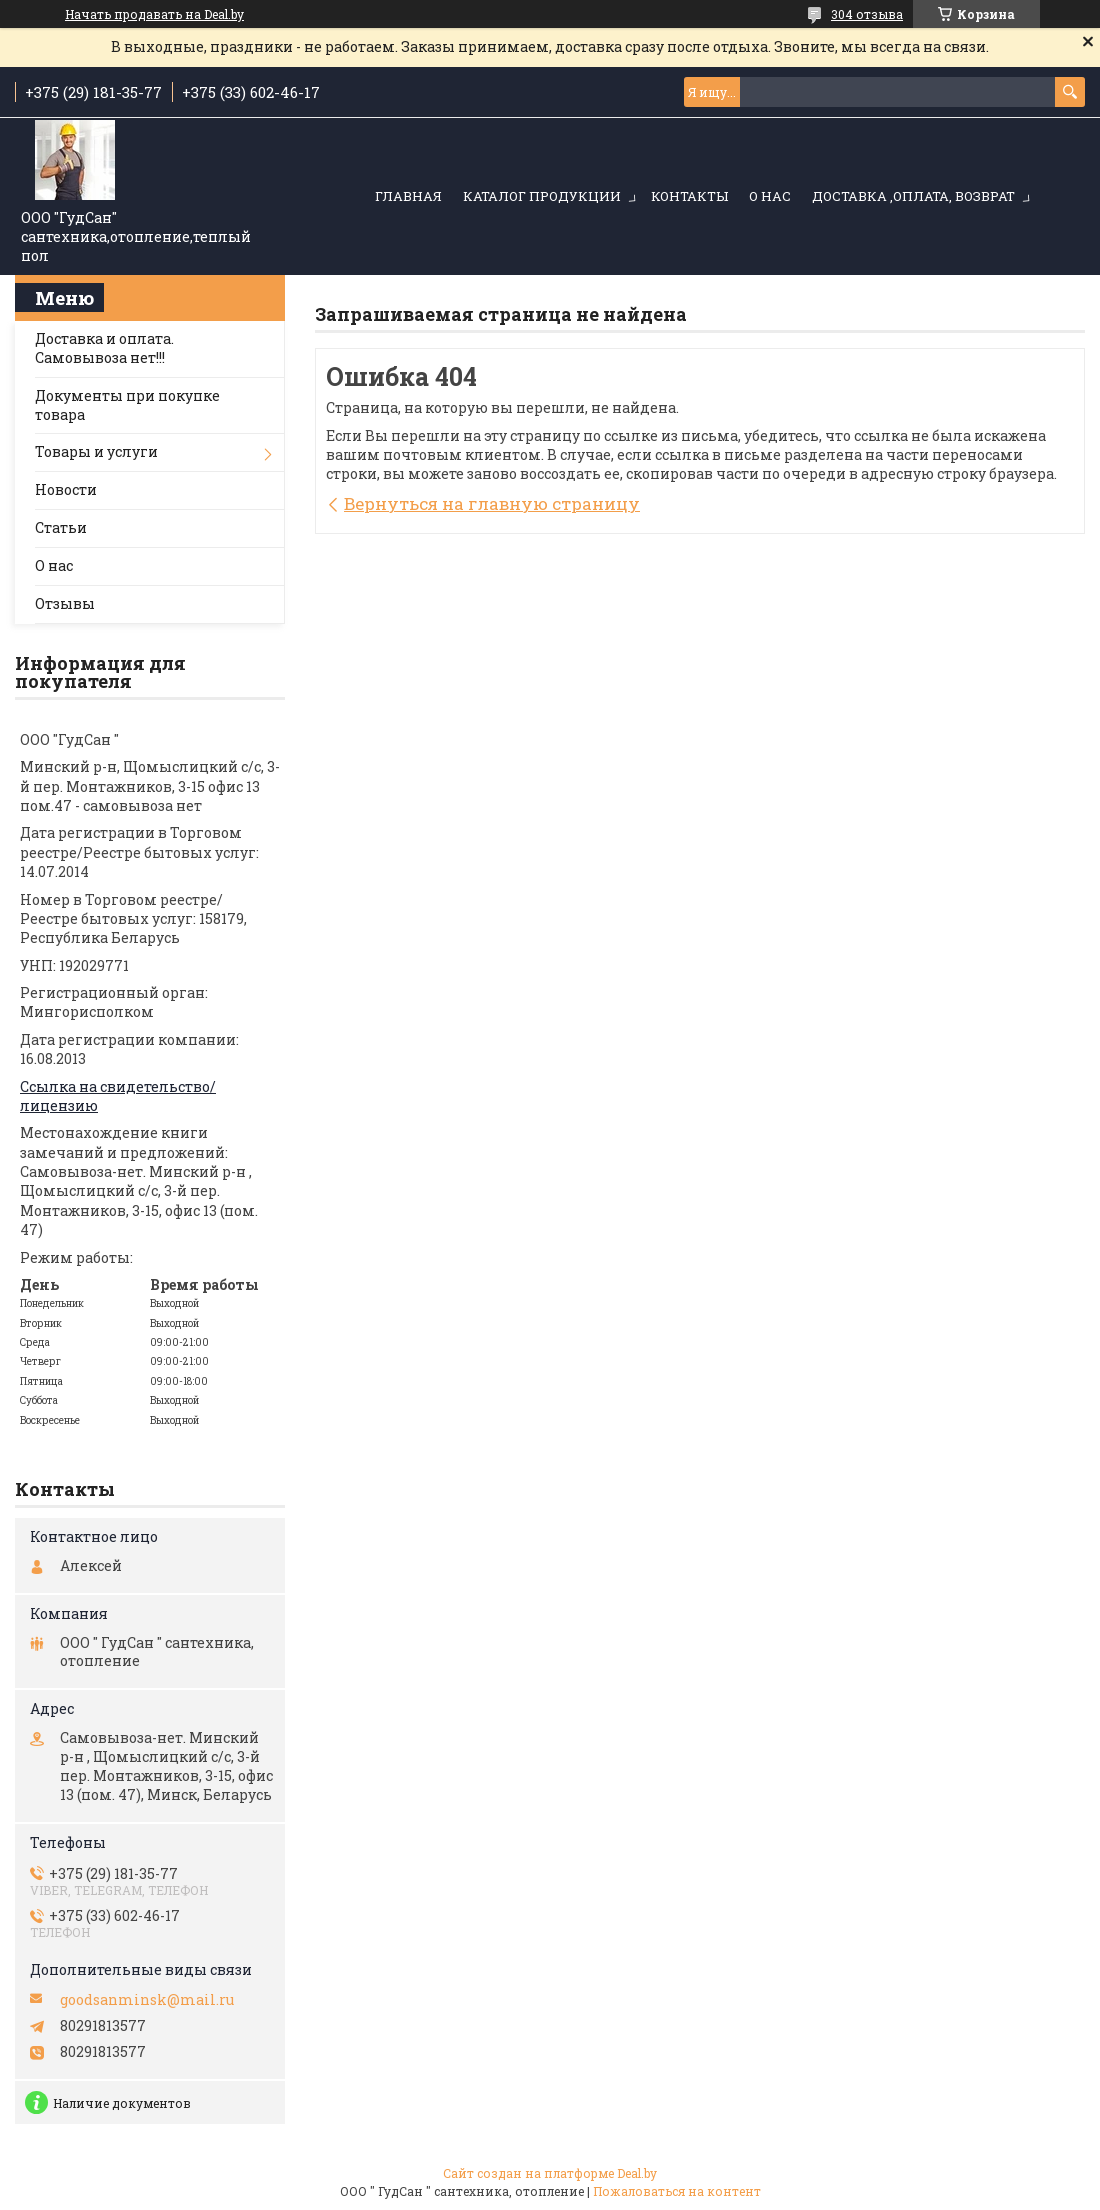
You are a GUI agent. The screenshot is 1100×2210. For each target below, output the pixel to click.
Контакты (689, 196)
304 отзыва (867, 14)
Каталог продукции (542, 196)
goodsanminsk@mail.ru (147, 2000)
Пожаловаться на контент (677, 2191)
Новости (66, 489)
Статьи (61, 527)
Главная (408, 196)
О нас (770, 196)
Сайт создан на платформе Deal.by (550, 2173)
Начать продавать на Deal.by (154, 14)
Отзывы (65, 603)
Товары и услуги (96, 451)
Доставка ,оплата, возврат (913, 196)
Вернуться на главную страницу (492, 503)
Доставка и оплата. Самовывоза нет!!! (104, 348)
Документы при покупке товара (127, 405)
